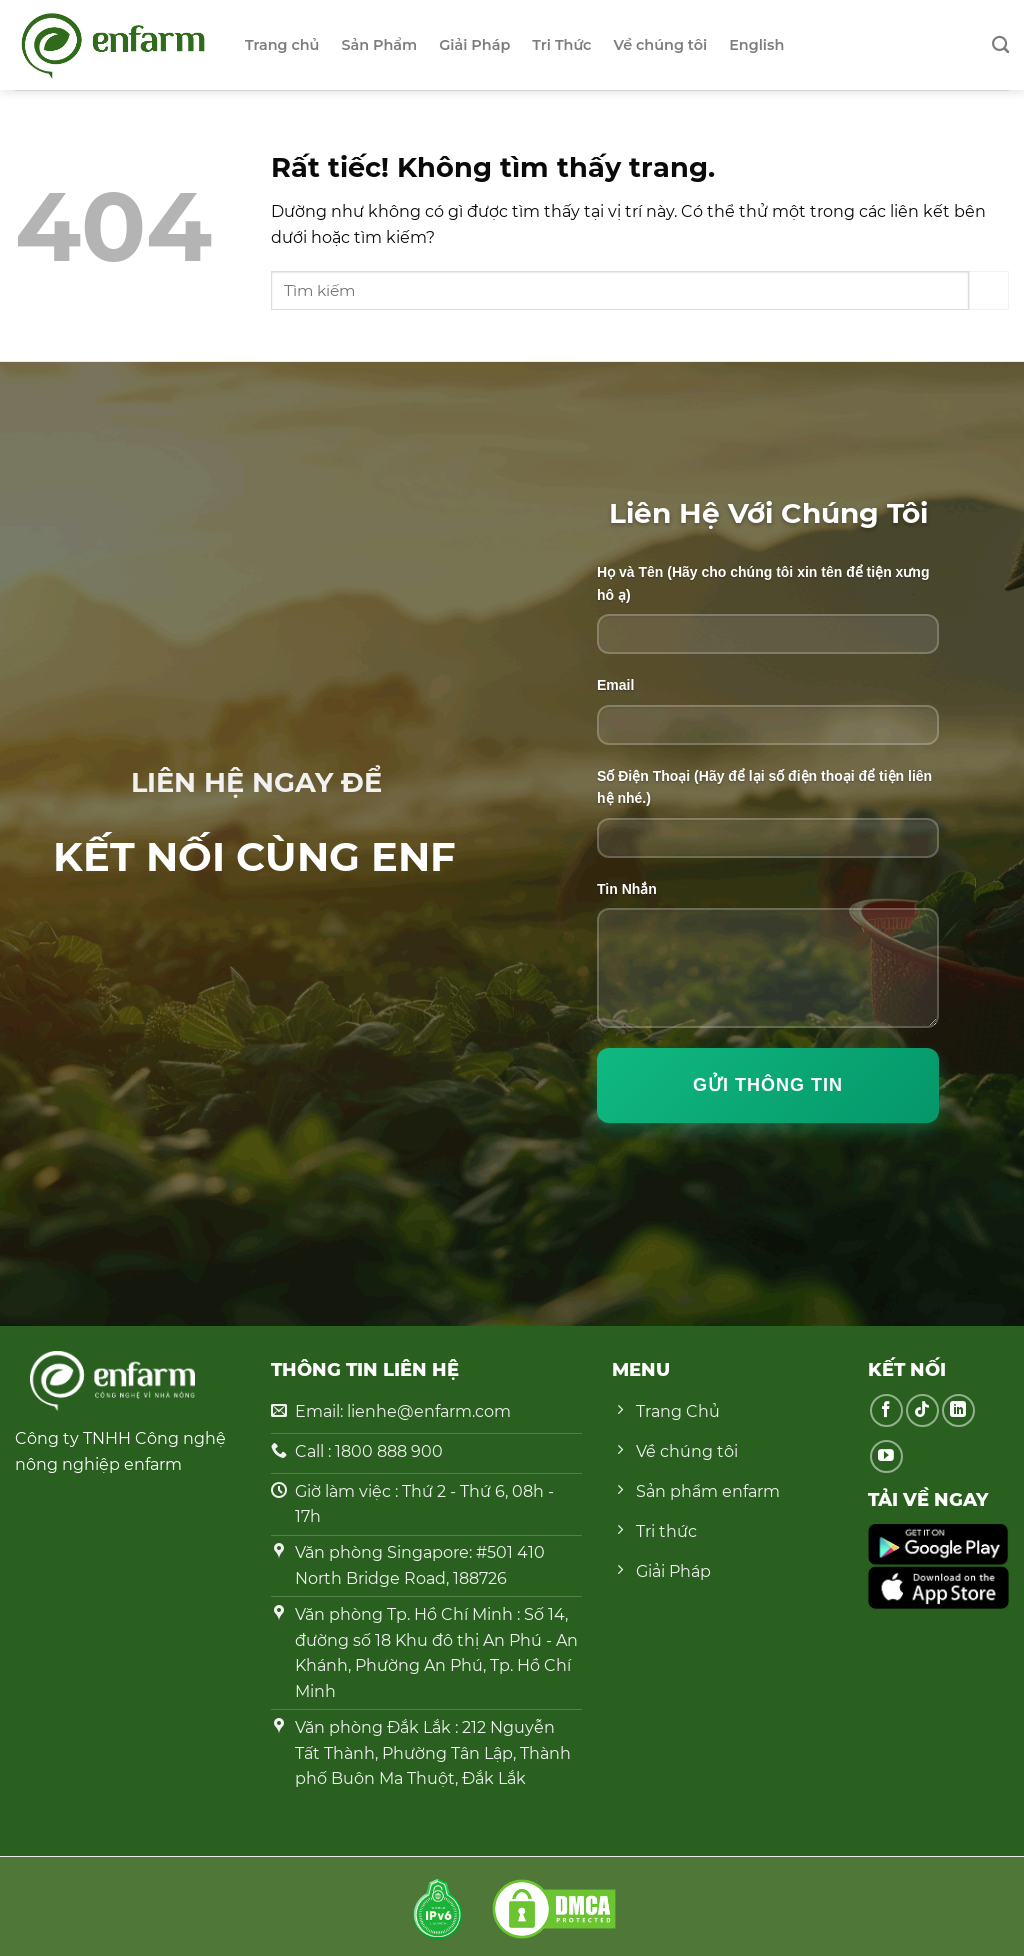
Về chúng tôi (660, 45)
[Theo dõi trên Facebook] (886, 1410)
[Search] (1000, 45)
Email (615, 685)
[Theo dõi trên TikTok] (922, 1410)
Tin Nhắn (627, 889)
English (756, 45)
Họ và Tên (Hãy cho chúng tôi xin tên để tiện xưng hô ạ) (763, 583)
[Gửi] (989, 290)
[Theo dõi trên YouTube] (886, 1456)
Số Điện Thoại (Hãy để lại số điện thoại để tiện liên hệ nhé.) (764, 787)
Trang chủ (282, 45)
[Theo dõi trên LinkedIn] (958, 1410)
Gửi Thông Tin (768, 1085)
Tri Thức (561, 45)
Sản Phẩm (379, 45)
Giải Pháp (474, 45)
